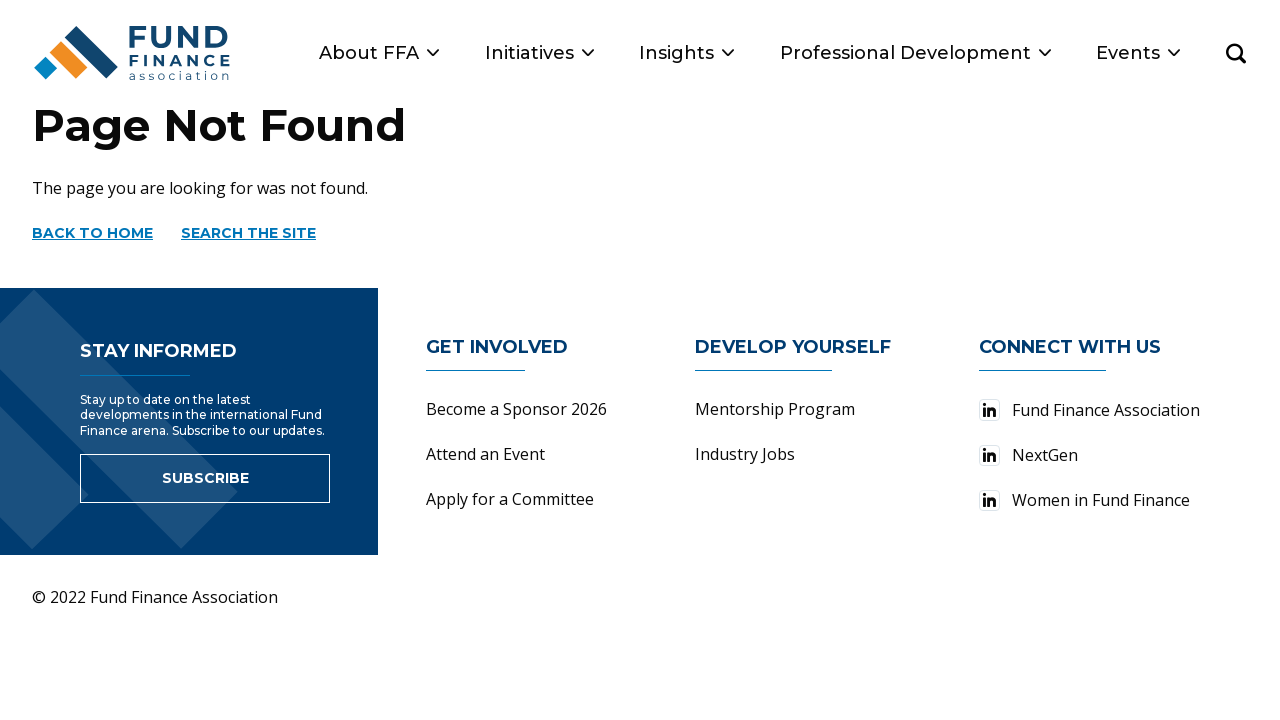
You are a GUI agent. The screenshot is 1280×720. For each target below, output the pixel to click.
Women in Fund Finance (1084, 500)
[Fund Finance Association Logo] (133, 53)
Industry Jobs (745, 454)
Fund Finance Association (1089, 410)
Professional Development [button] (915, 53)
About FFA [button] (379, 53)
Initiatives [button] (539, 53)
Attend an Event (485, 454)
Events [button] (1138, 53)
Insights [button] (686, 53)
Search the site (248, 233)
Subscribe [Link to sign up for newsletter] (205, 478)
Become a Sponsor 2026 (516, 409)
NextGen (1028, 455)
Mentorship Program (775, 409)
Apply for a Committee (510, 499)
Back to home (92, 233)
